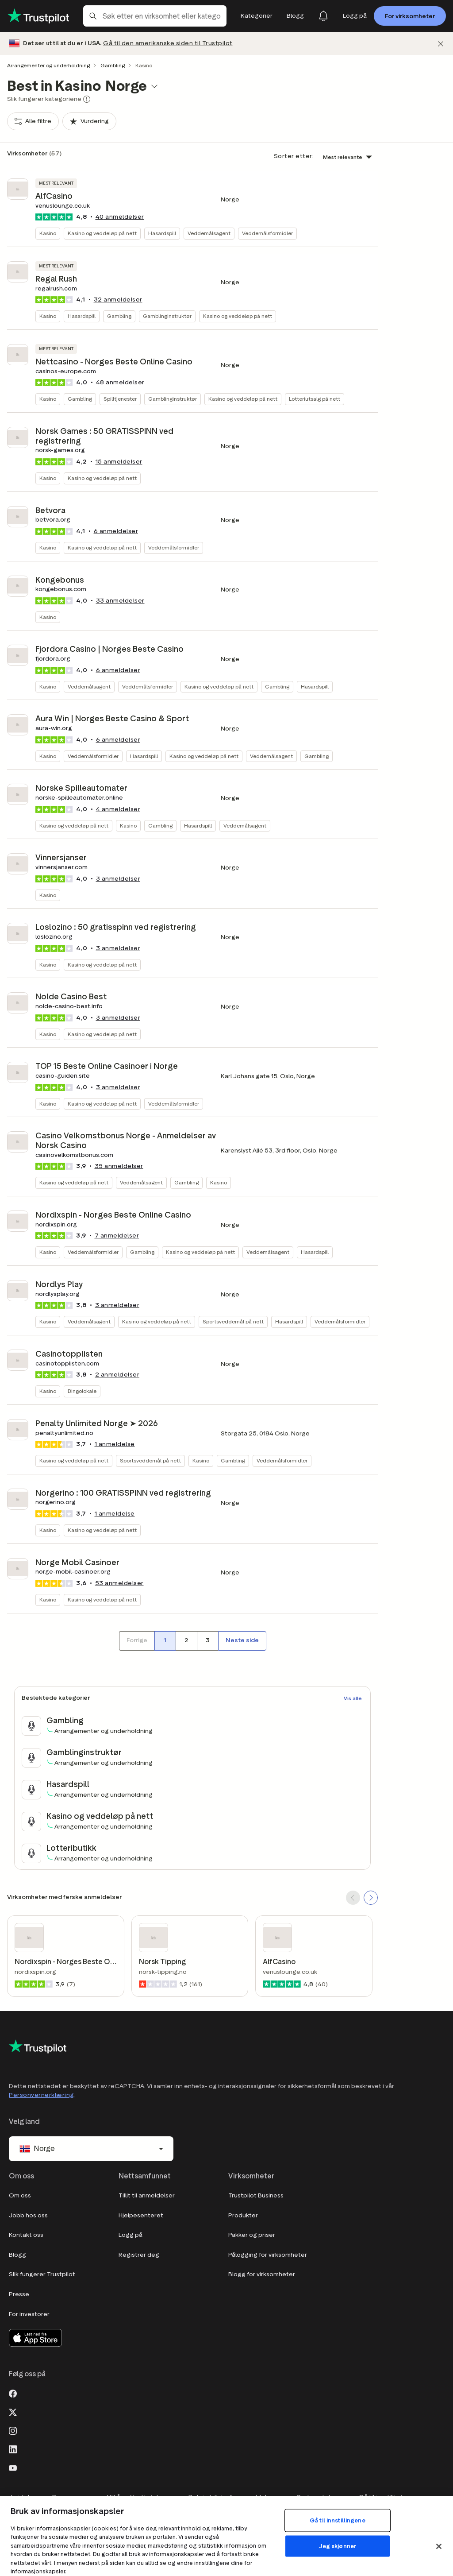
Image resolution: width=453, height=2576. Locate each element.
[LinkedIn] (13, 2448)
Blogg (17, 2255)
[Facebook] (13, 2393)
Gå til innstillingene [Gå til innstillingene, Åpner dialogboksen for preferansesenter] (337, 2520)
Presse (19, 2294)
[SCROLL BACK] (353, 1898)
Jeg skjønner (338, 2546)
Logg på (130, 2235)
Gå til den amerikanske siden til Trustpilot (168, 43)
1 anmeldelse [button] (115, 1444)
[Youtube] (13, 2467)
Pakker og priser (251, 2235)
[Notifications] (323, 16)
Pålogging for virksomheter (267, 2255)
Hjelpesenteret (141, 2215)
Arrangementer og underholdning (48, 65)
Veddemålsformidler (267, 233)
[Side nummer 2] (186, 1641)
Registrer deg (139, 2255)
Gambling (112, 65)
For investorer (29, 2314)
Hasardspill (162, 233)
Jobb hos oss (28, 2215)
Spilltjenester (120, 398)
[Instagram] (13, 2430)
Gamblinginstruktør (167, 316)
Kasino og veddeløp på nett (102, 233)
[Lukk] (440, 43)
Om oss (20, 2195)
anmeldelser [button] (120, 216)
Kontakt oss (26, 2235)
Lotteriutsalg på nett (314, 398)
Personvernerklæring (41, 2095)
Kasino (47, 233)
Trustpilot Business (256, 2195)
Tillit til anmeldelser (147, 2195)
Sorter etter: (294, 156)
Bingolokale (82, 1391)
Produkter (243, 2215)
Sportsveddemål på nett (233, 1321)
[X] (13, 2411)
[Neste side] (242, 1641)
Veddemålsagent (209, 233)
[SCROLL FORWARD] (371, 1898)
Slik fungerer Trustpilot (42, 2274)
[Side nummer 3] (207, 1641)
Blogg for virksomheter (261, 2274)
